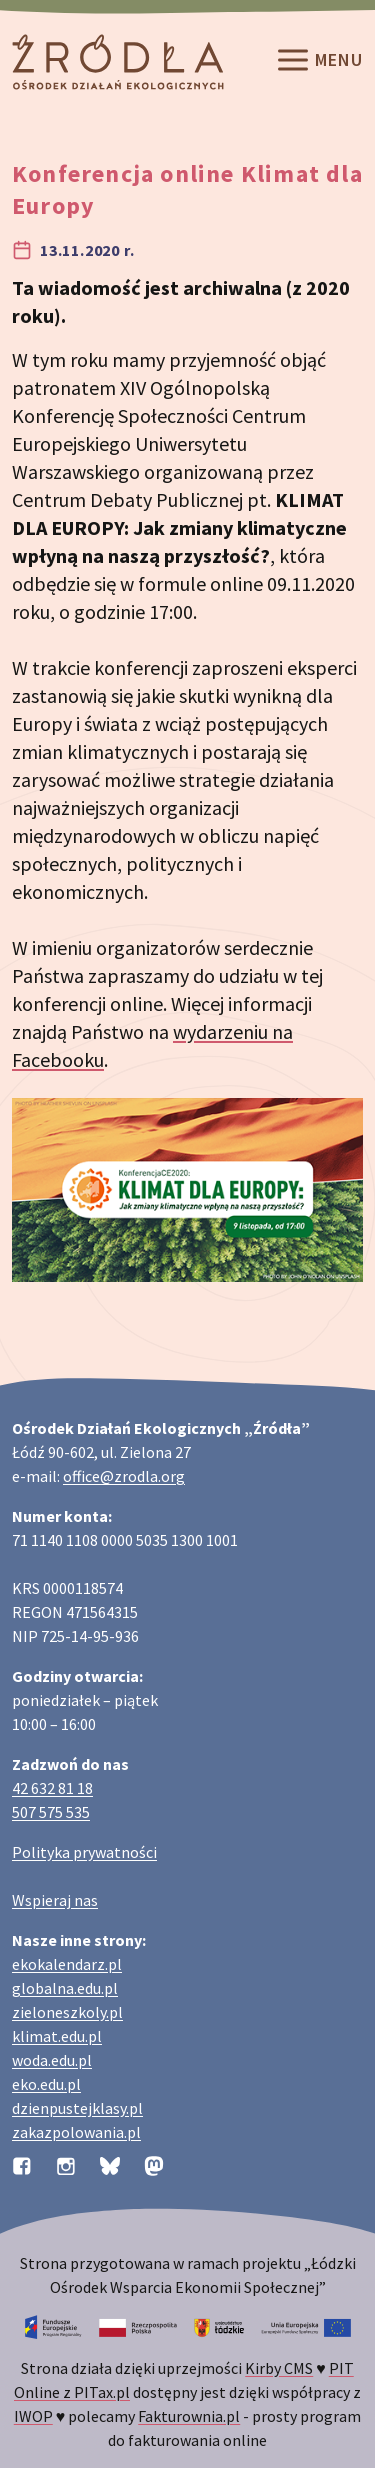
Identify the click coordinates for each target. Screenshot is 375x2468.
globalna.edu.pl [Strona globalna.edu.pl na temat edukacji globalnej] (65, 1988)
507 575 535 (51, 1812)
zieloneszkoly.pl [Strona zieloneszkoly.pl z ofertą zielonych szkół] (67, 2012)
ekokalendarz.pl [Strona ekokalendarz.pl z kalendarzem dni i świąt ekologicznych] (67, 1964)
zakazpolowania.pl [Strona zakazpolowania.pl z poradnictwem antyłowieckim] (76, 2132)
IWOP (33, 2416)
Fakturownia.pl (189, 2416)
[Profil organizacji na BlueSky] (110, 2164)
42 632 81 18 (52, 1788)
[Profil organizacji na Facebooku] (22, 2164)
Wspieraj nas (55, 1900)
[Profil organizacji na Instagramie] (66, 2164)
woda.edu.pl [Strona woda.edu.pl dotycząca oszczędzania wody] (52, 2060)
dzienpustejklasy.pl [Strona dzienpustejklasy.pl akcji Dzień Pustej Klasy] (77, 2108)
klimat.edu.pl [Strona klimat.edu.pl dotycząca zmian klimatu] (57, 2036)
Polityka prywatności (84, 1852)
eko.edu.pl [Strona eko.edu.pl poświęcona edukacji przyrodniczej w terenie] (46, 2084)
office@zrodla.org (124, 1476)
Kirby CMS (279, 2368)
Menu (319, 62)
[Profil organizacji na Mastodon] (154, 2164)
